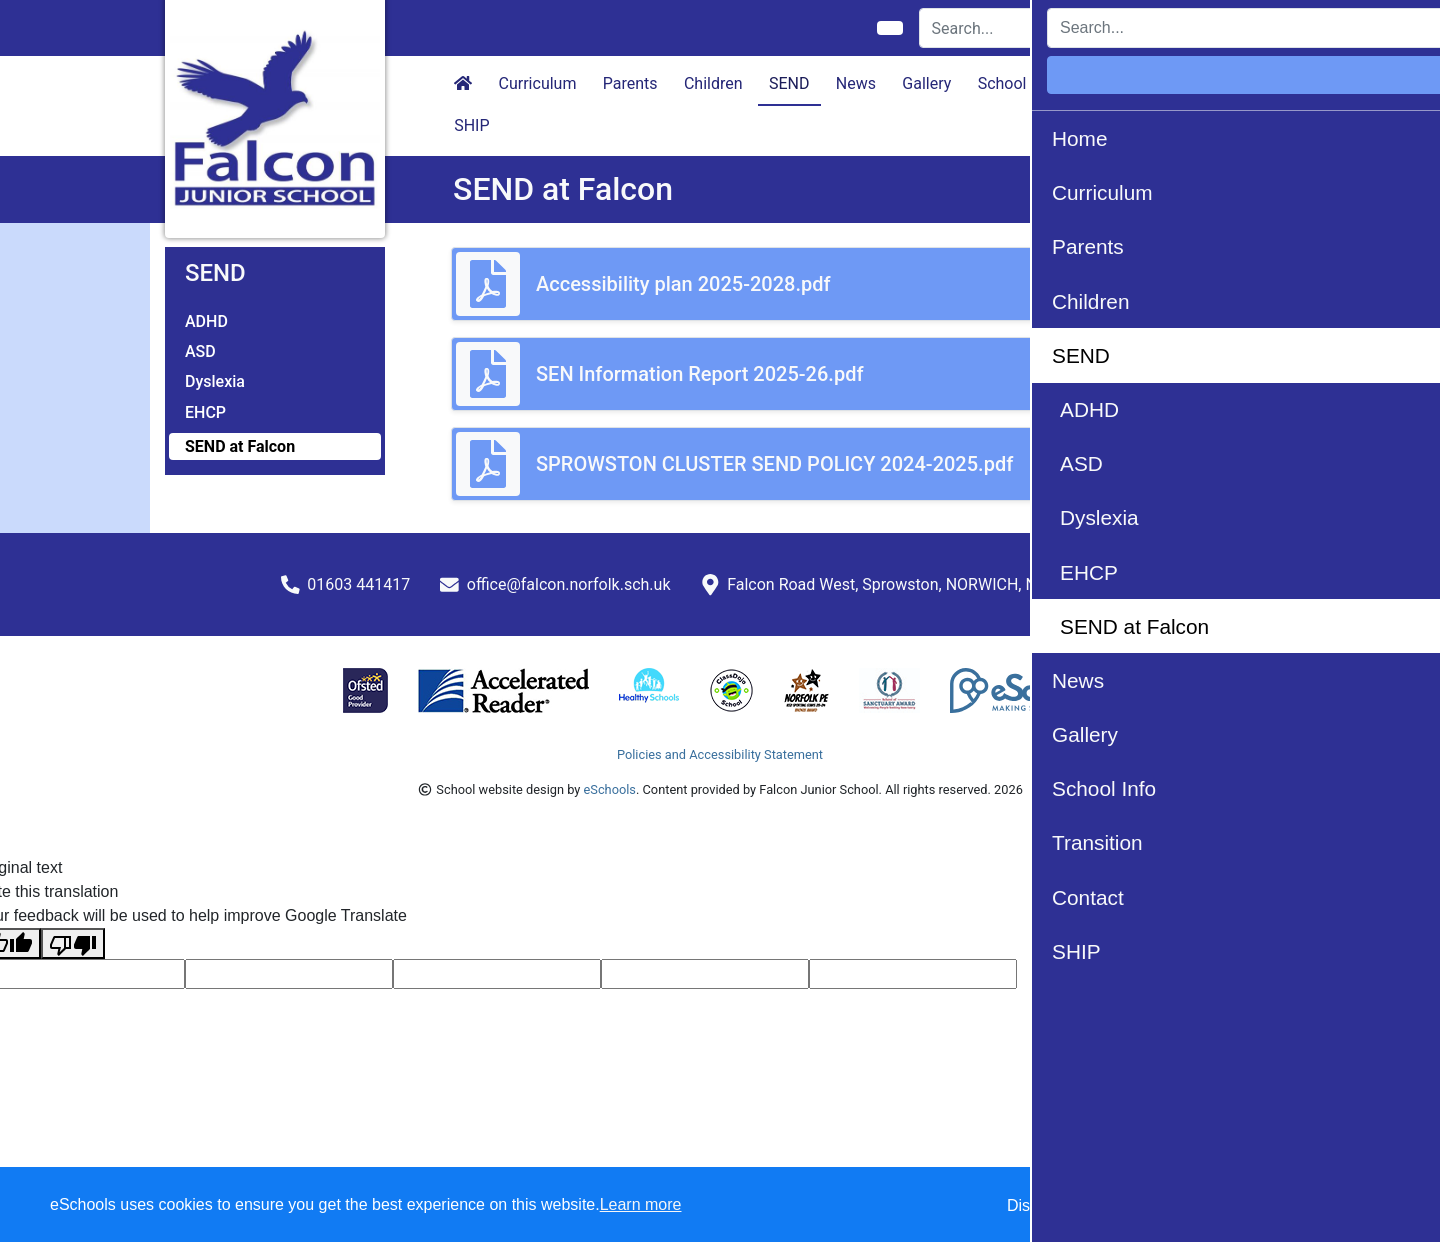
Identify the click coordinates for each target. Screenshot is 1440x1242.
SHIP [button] (471, 125)
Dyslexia (215, 381)
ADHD (206, 321)
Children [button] (713, 83)
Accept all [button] (1309, 1205)
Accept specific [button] (1150, 1205)
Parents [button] (630, 83)
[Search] (1033, 28)
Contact (1210, 83)
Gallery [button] (926, 83)
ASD (200, 351)
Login (1241, 27)
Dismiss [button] (1035, 1205)
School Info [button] (1018, 83)
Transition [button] (1120, 83)
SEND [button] (789, 83)
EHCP (205, 412)
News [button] (856, 83)
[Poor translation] (73, 943)
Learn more (641, 1204)
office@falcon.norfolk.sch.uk (569, 584)
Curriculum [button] (538, 83)
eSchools (610, 789)
